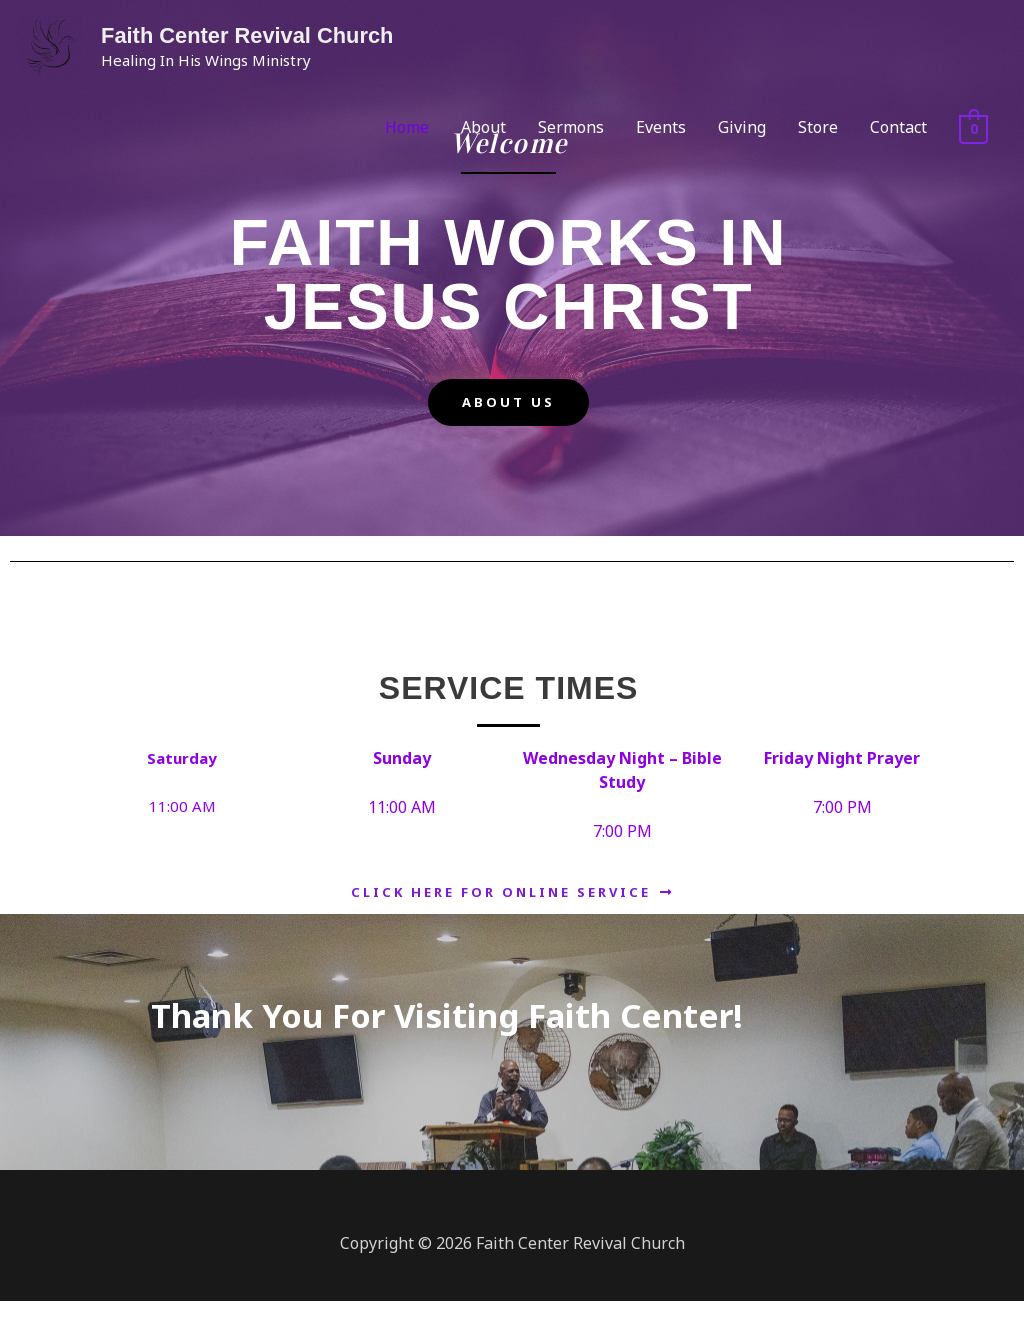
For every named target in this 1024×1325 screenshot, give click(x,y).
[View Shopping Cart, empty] (973, 128)
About (483, 127)
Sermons (571, 127)
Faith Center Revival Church (245, 35)
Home (407, 127)
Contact (898, 127)
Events (661, 127)
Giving (742, 127)
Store (818, 127)
